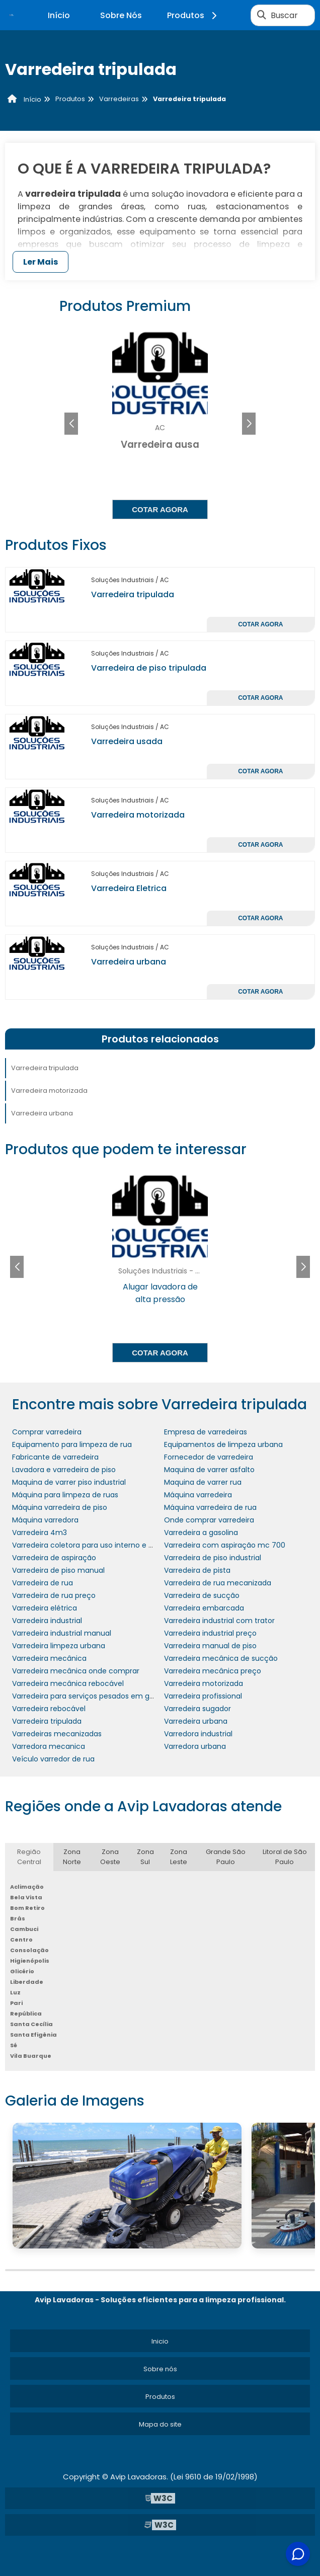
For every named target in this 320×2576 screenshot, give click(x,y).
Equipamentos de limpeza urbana (223, 1444)
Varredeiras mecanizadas (57, 1734)
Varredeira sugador (197, 1709)
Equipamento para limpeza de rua (72, 1444)
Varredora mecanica (48, 1746)
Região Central (29, 1857)
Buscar (284, 15)
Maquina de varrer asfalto (209, 1470)
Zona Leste (178, 1857)
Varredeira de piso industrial (212, 1558)
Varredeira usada (127, 741)
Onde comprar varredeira (209, 1520)
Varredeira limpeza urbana (58, 1646)
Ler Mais (40, 262)
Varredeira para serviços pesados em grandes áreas (103, 1696)
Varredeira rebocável (49, 1709)
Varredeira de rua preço (54, 1595)
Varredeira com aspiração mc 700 (224, 1545)
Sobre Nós (121, 15)
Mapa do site (160, 2424)
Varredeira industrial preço (210, 1633)
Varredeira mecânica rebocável (68, 1683)
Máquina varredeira (198, 1495)
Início (59, 15)
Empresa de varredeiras (205, 1432)
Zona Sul (145, 1857)
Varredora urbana (195, 1746)
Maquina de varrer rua (203, 1482)
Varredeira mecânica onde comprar (75, 1671)
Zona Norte (72, 1857)
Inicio (160, 2341)
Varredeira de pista (197, 1570)
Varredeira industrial (47, 1621)
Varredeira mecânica (49, 1658)
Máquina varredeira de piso (59, 1507)
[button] (249, 424)
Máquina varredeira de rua (210, 1507)
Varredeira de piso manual (58, 1570)
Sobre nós (160, 2369)
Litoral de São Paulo (285, 1857)
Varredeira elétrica (44, 1608)
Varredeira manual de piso (210, 1646)
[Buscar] (262, 15)
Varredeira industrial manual (61, 1633)
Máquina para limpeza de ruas (65, 1495)
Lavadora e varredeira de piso (64, 1470)
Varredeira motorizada (138, 815)
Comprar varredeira (47, 1432)
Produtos (193, 15)
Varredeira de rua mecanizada (217, 1583)
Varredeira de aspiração (54, 1558)
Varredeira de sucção (201, 1595)
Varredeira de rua (42, 1583)
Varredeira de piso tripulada (148, 668)
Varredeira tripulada (132, 594)
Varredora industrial (198, 1734)
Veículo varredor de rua (53, 1759)
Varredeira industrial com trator (219, 1621)
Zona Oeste (110, 1857)
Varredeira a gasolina (201, 1532)
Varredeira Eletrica (129, 888)
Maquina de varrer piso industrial (69, 1482)
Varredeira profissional (203, 1696)
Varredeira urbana (128, 962)
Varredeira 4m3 (39, 1532)
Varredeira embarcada (204, 1608)
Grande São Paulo (226, 1857)
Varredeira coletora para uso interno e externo (94, 1545)
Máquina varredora (45, 1520)
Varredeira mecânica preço (212, 1671)
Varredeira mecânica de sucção (221, 1658)
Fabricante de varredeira (55, 1457)
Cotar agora (160, 509)
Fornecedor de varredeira (208, 1457)
